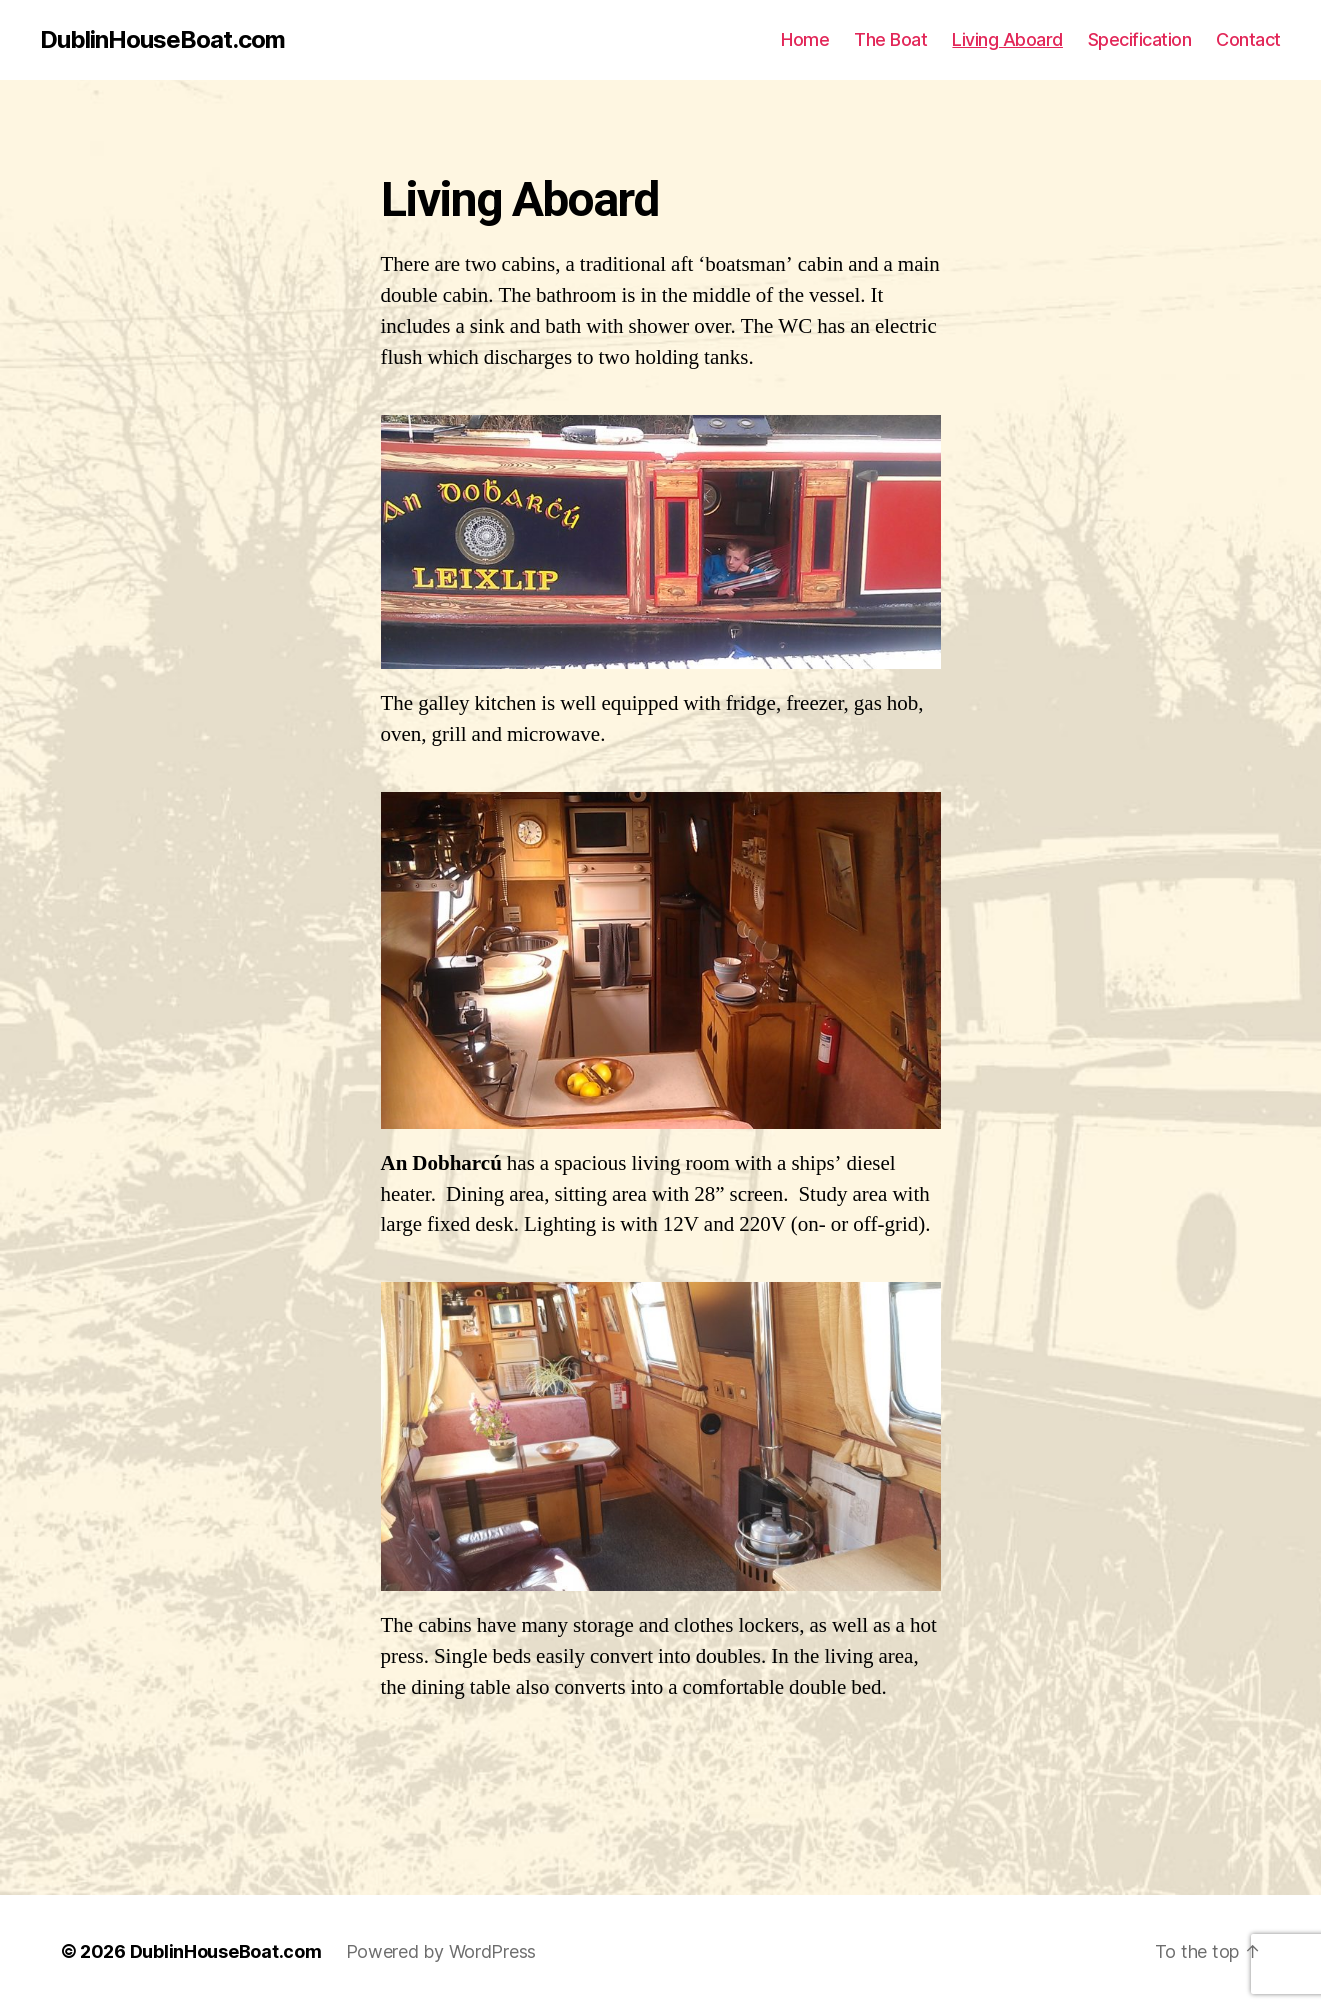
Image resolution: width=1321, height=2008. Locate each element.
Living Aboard (1007, 39)
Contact (1248, 39)
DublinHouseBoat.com (162, 40)
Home (805, 39)
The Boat (890, 39)
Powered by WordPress (441, 1951)
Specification (1140, 39)
